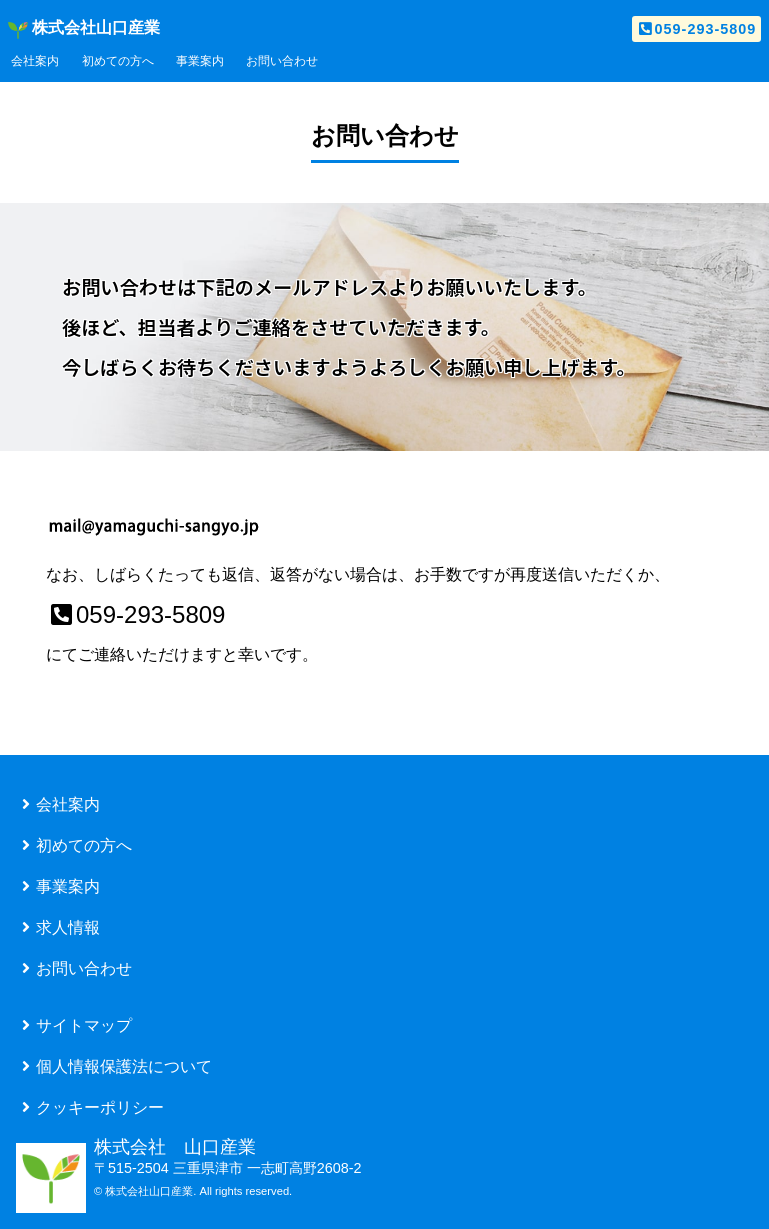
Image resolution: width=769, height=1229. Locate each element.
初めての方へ (118, 61)
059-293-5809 (697, 29)
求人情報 (58, 926)
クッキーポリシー (90, 1106)
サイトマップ (74, 1024)
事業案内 (200, 61)
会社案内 (35, 61)
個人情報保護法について (114, 1065)
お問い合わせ (282, 61)
